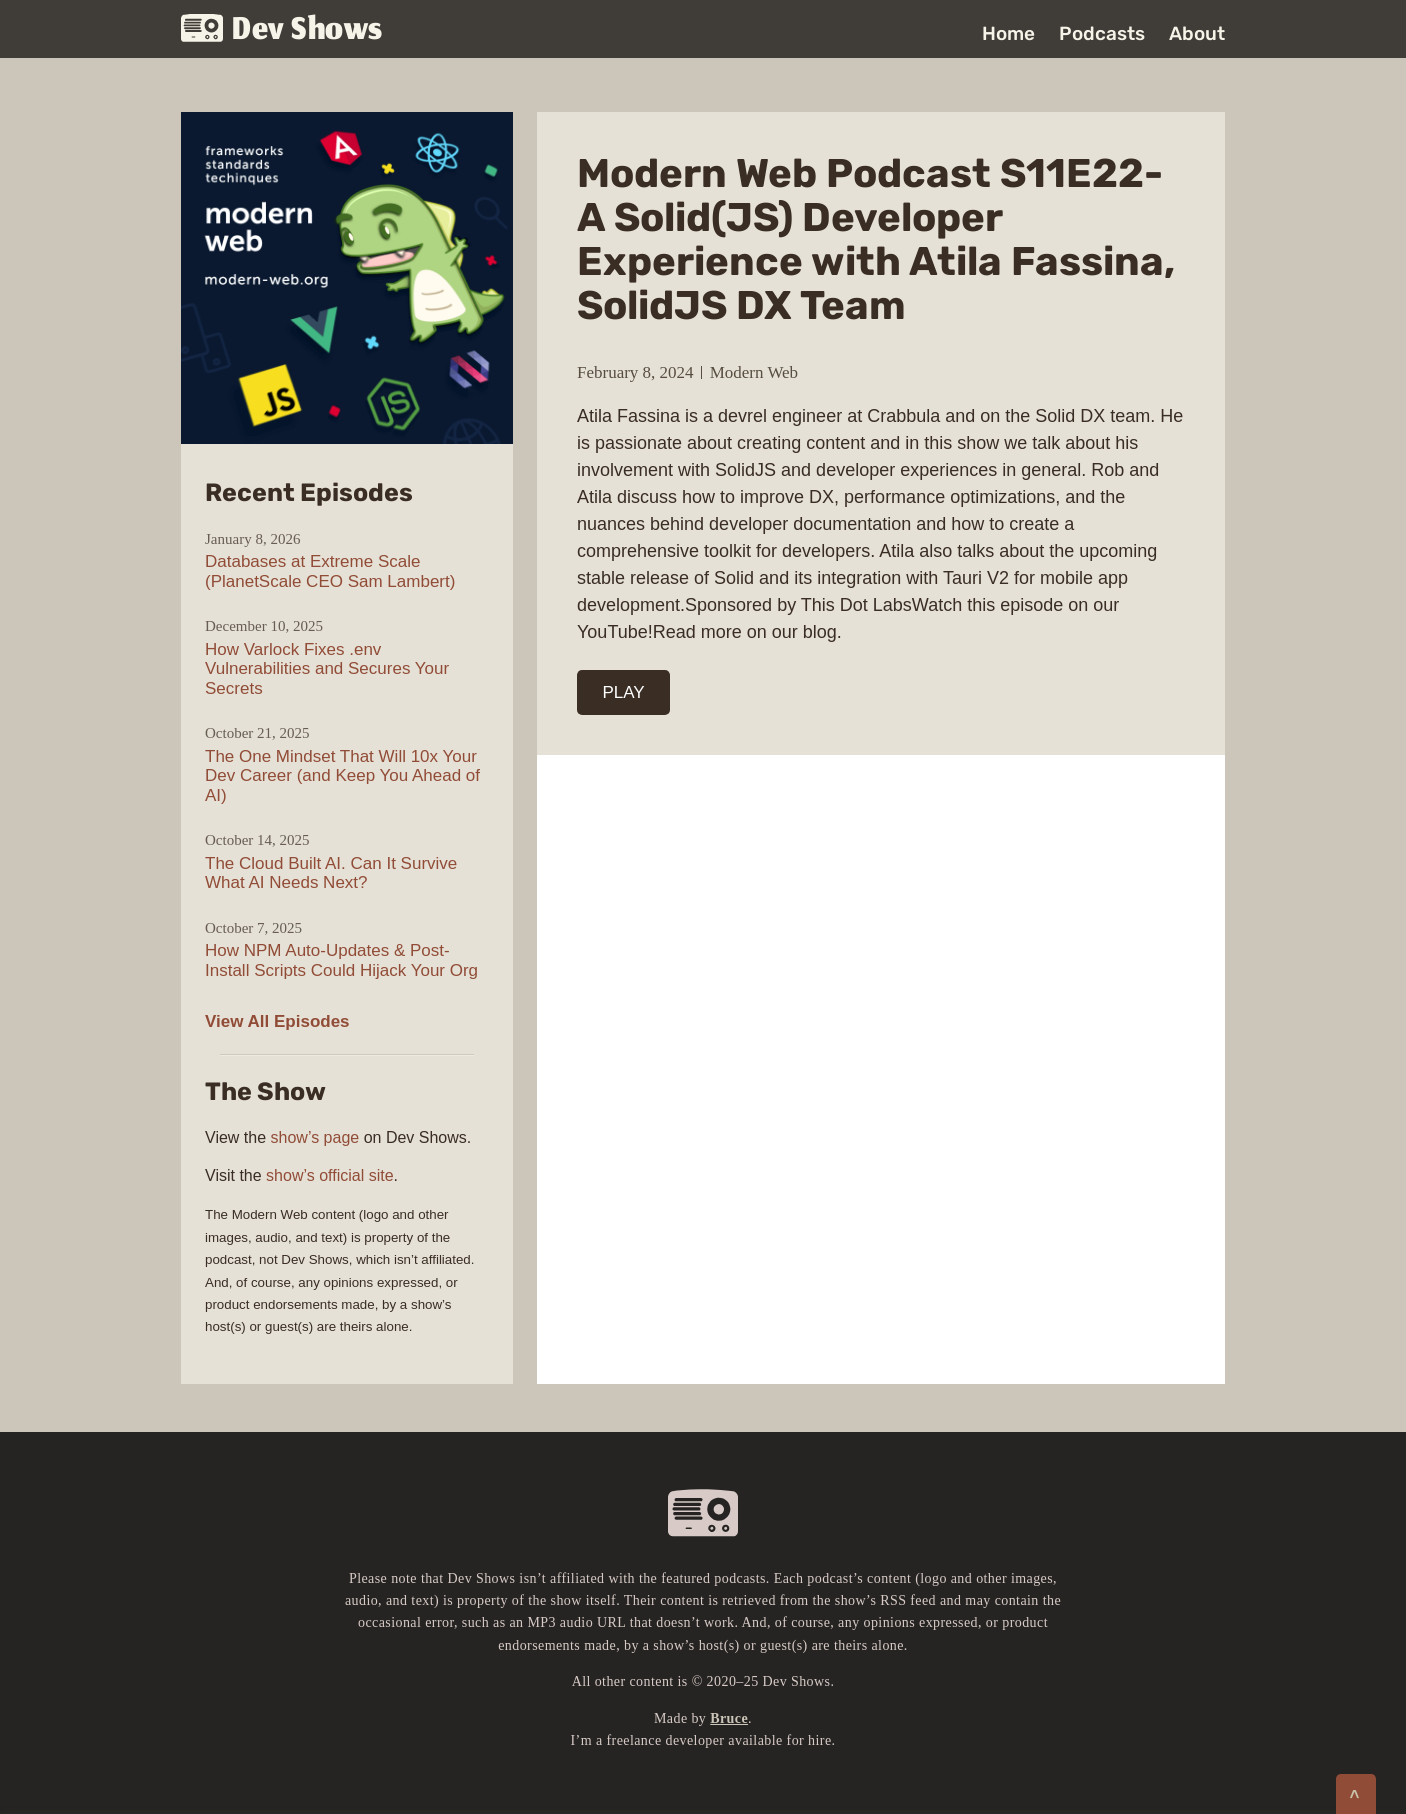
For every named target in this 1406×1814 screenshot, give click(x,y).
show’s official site (329, 1175)
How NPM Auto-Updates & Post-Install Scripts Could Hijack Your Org (341, 960)
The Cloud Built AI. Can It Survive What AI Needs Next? (331, 873)
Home (1008, 33)
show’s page (315, 1137)
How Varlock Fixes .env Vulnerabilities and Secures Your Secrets (327, 669)
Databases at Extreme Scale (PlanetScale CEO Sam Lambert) (330, 571)
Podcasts (1102, 33)
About (1197, 33)
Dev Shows (282, 30)
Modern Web (754, 372)
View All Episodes (277, 1021)
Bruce (729, 1718)
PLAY (624, 692)
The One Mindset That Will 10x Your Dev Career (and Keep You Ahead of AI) (342, 776)
